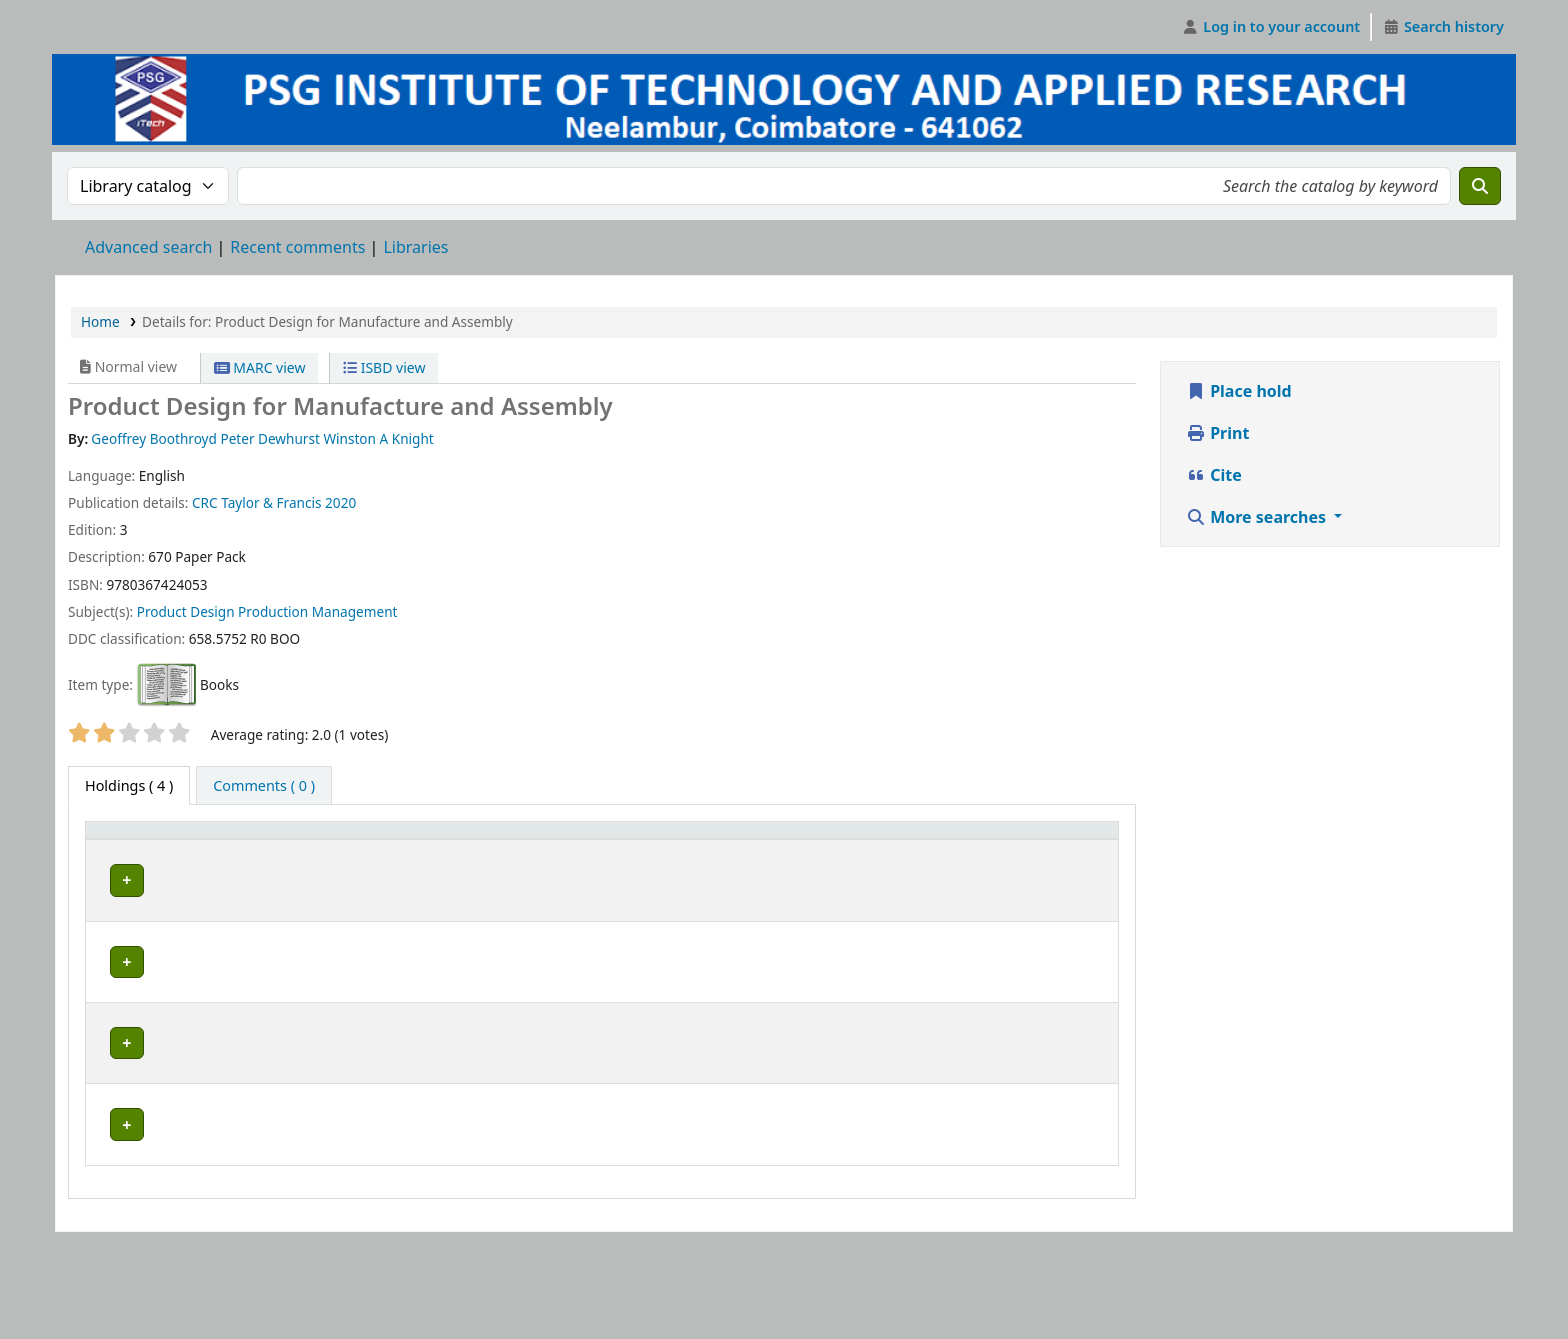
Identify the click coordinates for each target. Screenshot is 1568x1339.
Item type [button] (111, 849)
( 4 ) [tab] (129, 785)
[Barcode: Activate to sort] (1069, 850)
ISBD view (384, 367)
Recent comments (297, 247)
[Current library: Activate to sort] (369, 850)
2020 (340, 502)
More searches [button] (1258, 517)
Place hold (1239, 391)
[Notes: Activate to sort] (928, 850)
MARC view (260, 367)
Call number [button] (605, 859)
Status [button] (783, 859)
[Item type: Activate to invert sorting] (136, 850)
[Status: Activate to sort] (794, 850)
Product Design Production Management (267, 611)
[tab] (264, 786)
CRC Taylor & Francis (257, 502)
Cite (1214, 475)
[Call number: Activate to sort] (652, 850)
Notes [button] (866, 859)
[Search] (1480, 186)
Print (1217, 433)
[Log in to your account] (1271, 27)
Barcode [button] (1059, 859)
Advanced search (148, 247)
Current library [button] (247, 859)
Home (100, 321)
